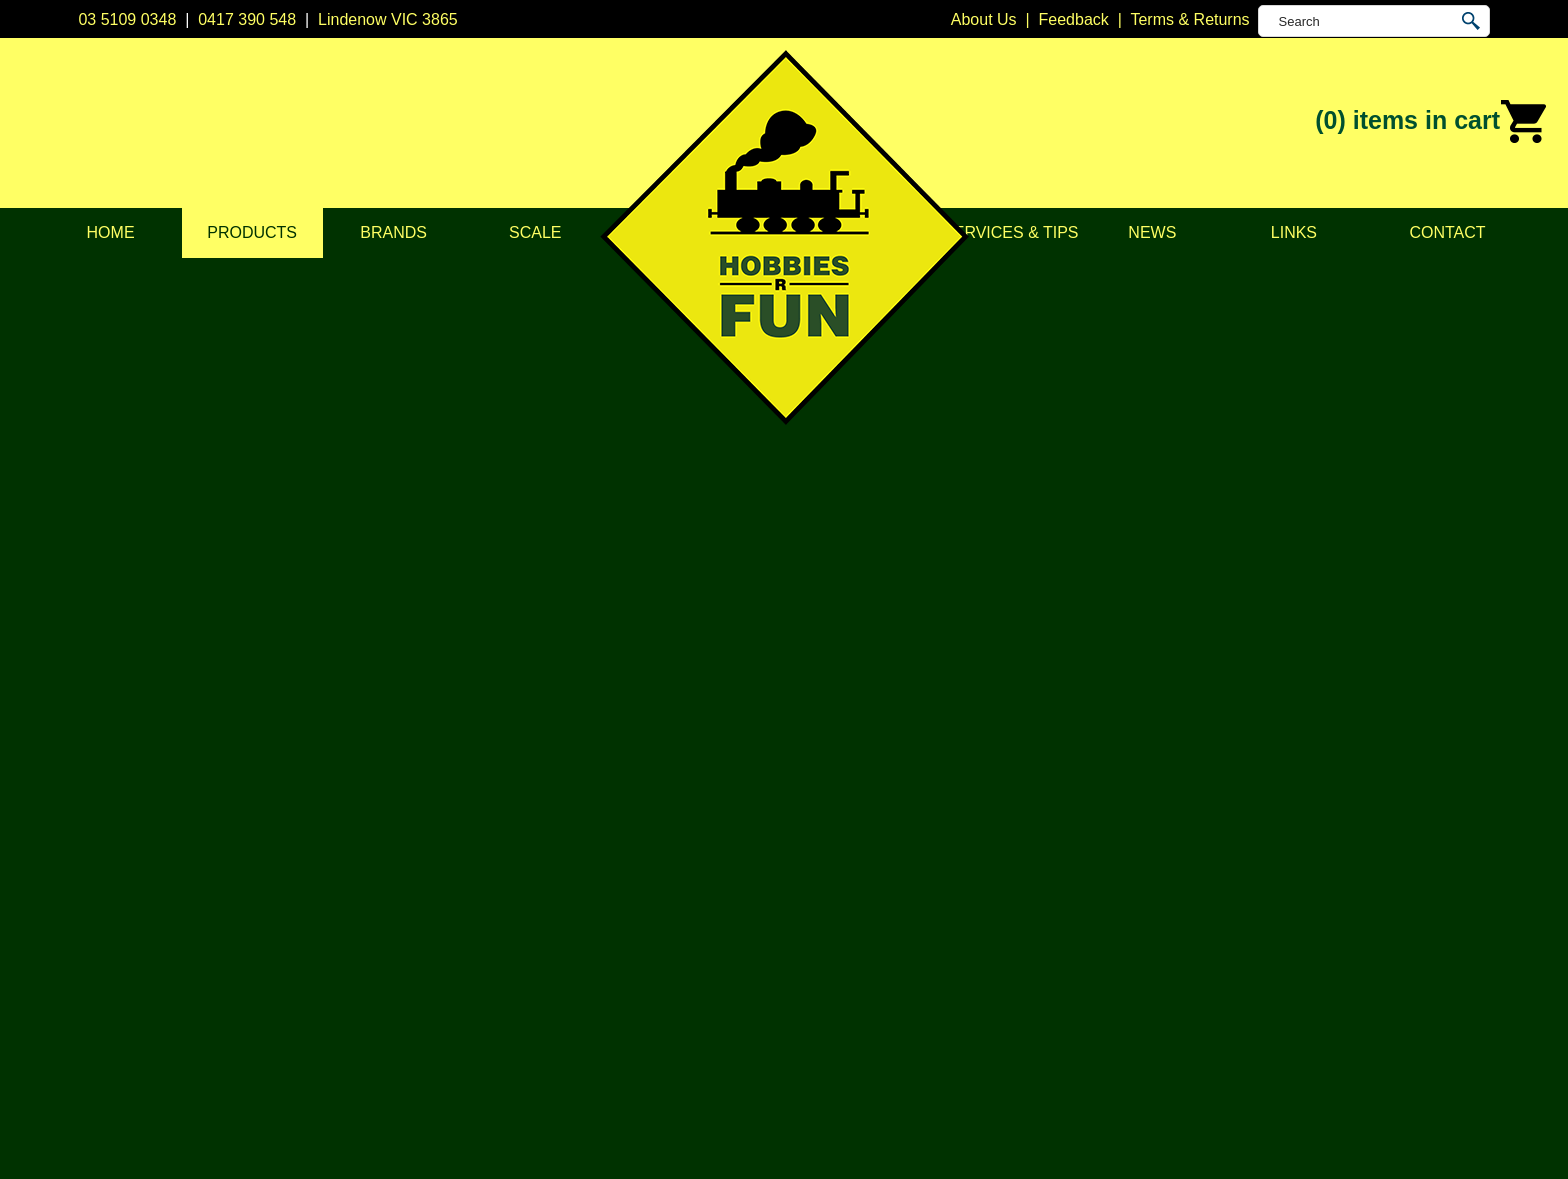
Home (111, 232)
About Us (253, 820)
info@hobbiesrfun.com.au (1157, 870)
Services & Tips (1010, 232)
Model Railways (1367, 278)
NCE (801, 945)
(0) (1431, 122)
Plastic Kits (541, 920)
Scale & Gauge (274, 920)
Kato (800, 920)
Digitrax (811, 870)
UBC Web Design (625, 1140)
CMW (804, 845)
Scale (535, 232)
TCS (800, 995)
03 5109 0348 (127, 19)
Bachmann (822, 820)
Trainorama (824, 1020)
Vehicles (532, 895)
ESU (800, 895)
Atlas (802, 795)
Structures (538, 870)
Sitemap (107, 1140)
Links (1294, 232)
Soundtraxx (824, 970)
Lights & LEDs (552, 945)
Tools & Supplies (561, 995)
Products (252, 232)
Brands (393, 232)
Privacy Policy (270, 845)
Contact (1447, 232)
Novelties (535, 1020)
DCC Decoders (556, 795)
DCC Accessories (564, 820)
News (1152, 232)
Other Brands (831, 1045)
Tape (519, 970)
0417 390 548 (247, 19)
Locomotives (1455, 278)
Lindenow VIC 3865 (388, 19)
